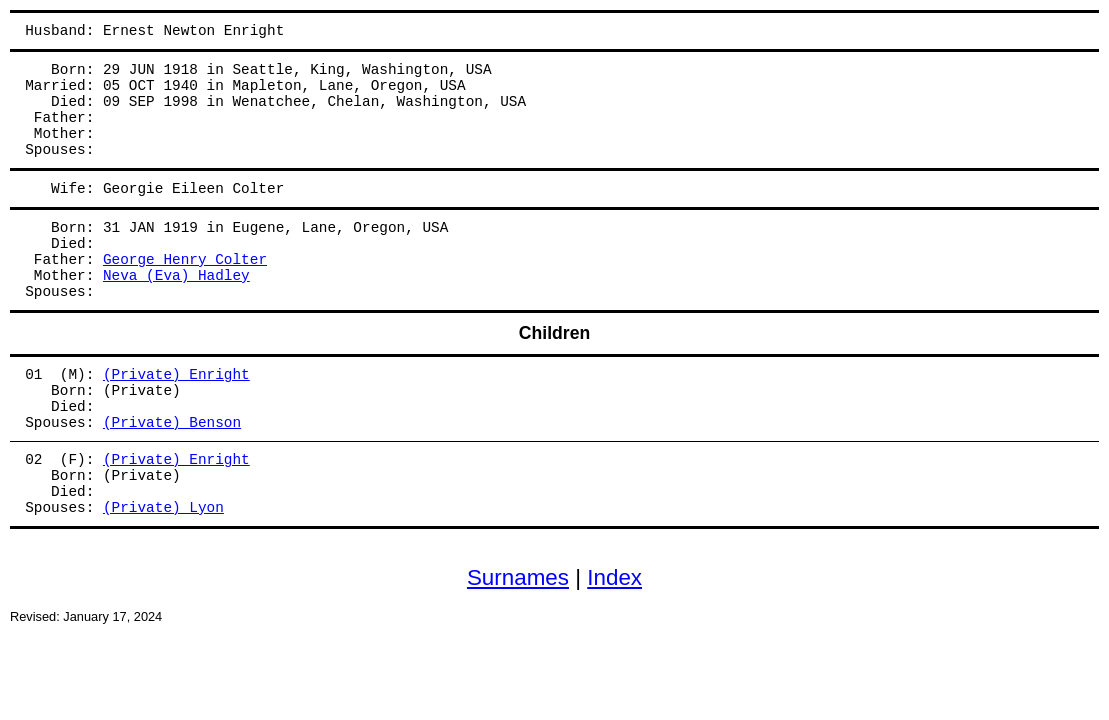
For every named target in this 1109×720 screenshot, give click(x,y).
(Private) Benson (172, 423)
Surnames (518, 577)
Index (614, 577)
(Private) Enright (176, 375)
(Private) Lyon (163, 508)
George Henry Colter (185, 260)
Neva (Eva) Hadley (176, 276)
